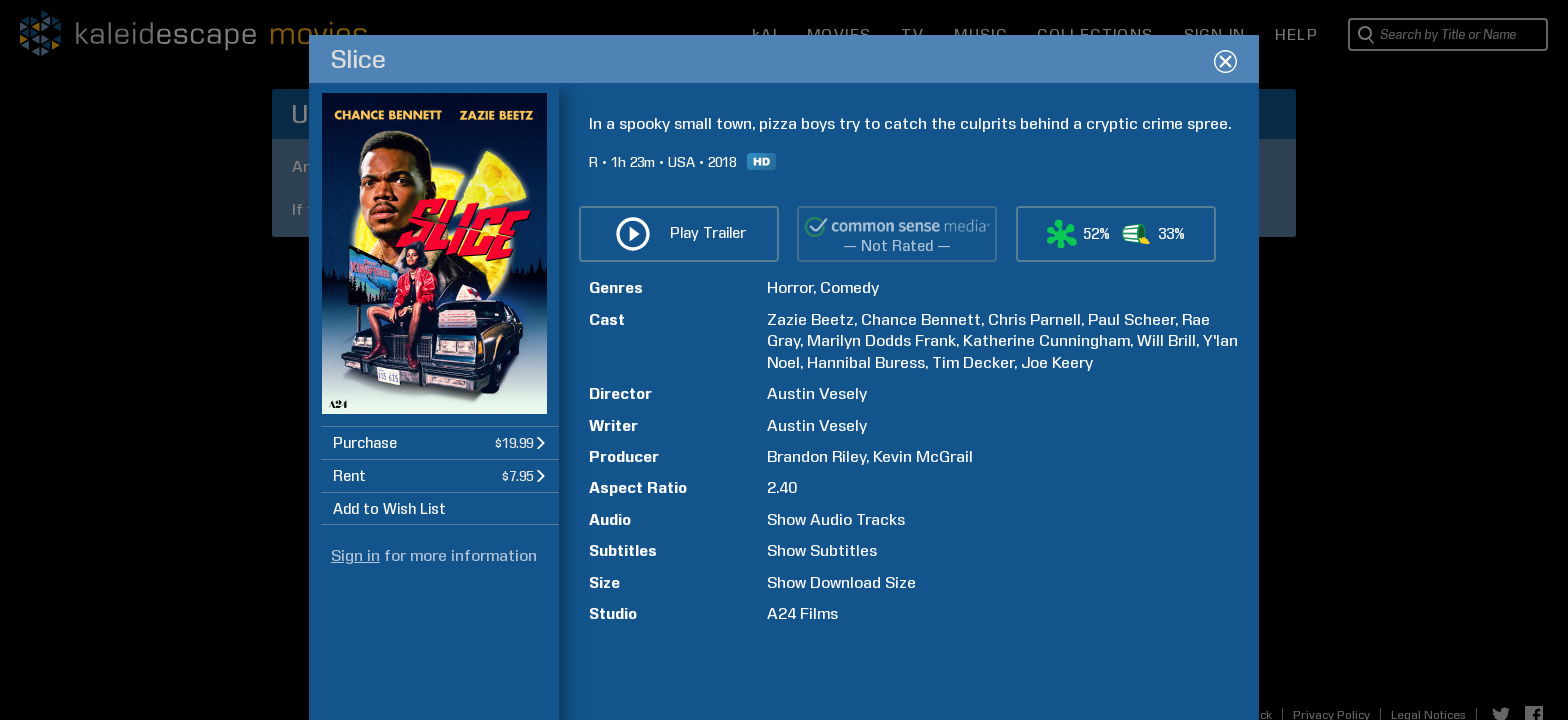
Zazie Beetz (810, 319)
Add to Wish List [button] (389, 509)
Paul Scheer (1131, 319)
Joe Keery (1057, 362)
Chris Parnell (1034, 319)
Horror (790, 287)
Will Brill (1166, 340)
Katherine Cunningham (1046, 340)
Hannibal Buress (866, 362)
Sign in (355, 555)
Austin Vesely (817, 393)
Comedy (849, 287)
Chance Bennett (921, 319)
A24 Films (802, 613)
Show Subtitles (822, 550)
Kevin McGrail (923, 456)
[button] (440, 442)
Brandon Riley (816, 456)
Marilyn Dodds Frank (881, 340)
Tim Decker (973, 362)
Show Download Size (841, 582)
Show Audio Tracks (836, 519)
